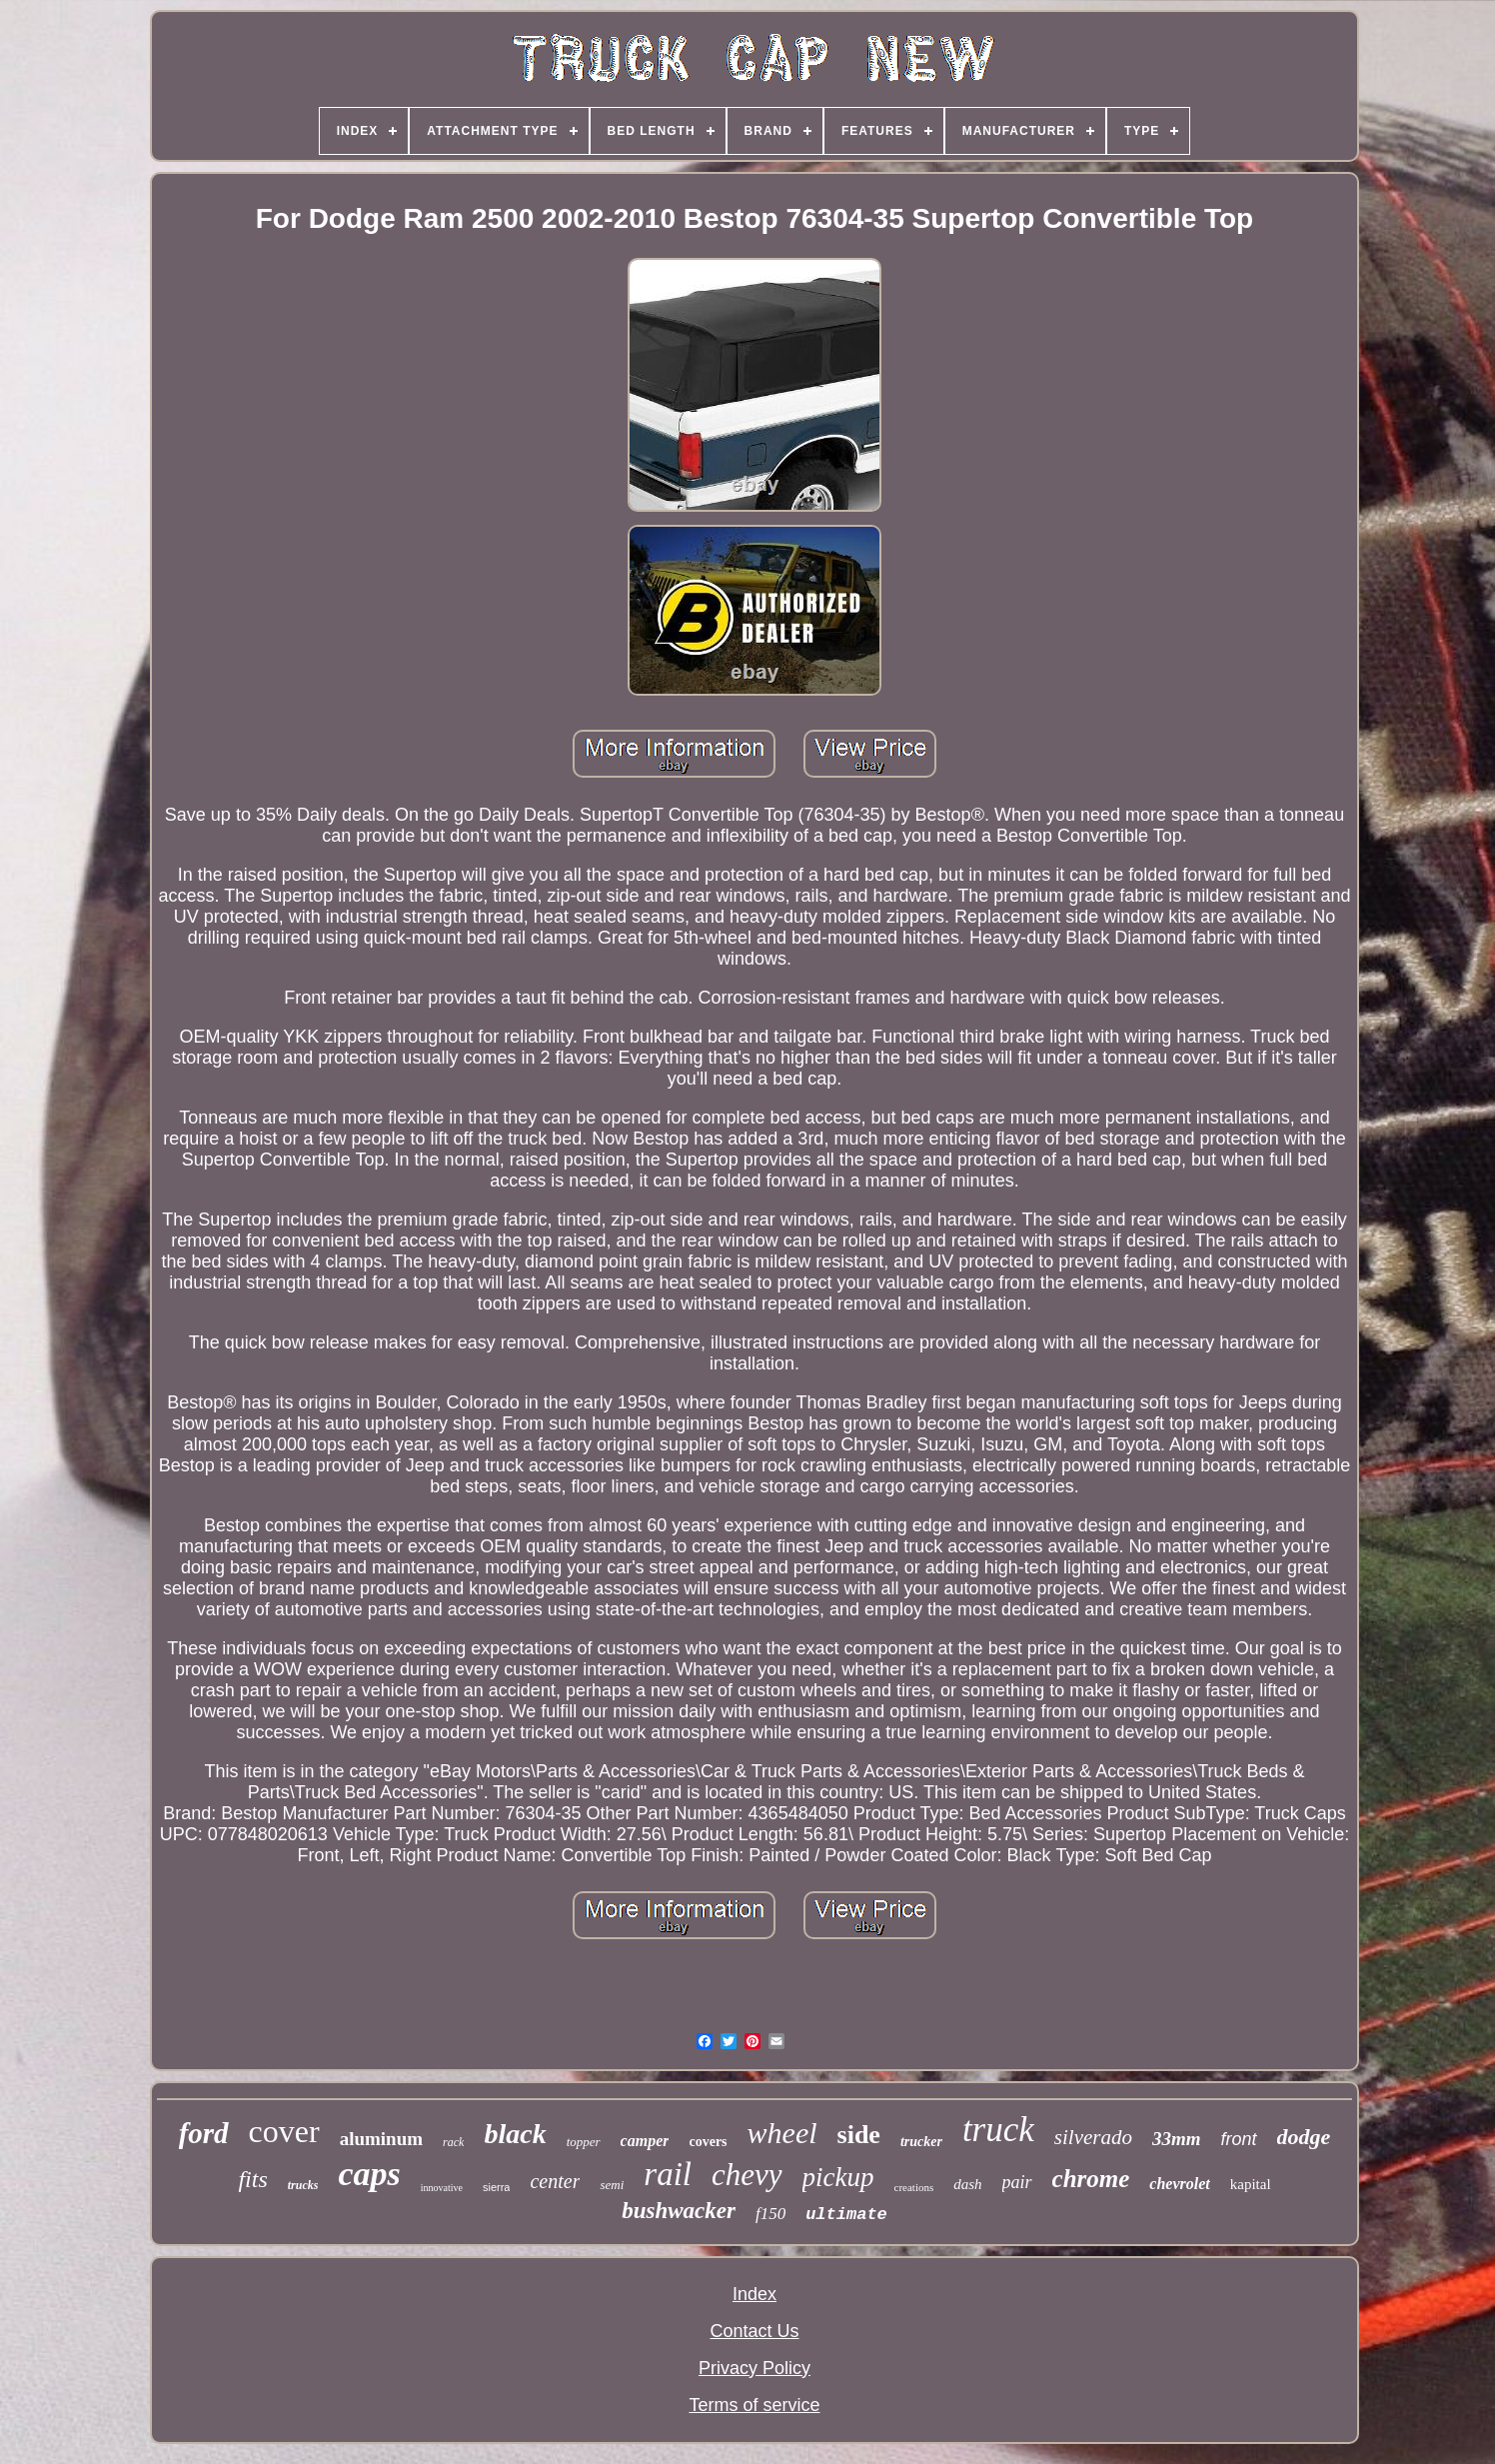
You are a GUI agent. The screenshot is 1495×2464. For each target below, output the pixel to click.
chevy (747, 2174)
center (555, 2181)
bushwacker (679, 2210)
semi (612, 2184)
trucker (921, 2141)
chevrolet (1179, 2183)
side (858, 2134)
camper (645, 2140)
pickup (838, 2177)
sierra (497, 2187)
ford (204, 2133)
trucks (303, 2185)
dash (967, 2184)
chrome (1091, 2178)
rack (453, 2142)
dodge (1304, 2136)
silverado (1093, 2137)
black (515, 2133)
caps (369, 2173)
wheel (782, 2132)
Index (754, 2294)
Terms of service (754, 2405)
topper (584, 2141)
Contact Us (754, 2331)
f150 (770, 2213)
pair (1017, 2182)
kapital (1250, 2184)
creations (914, 2187)
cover (284, 2131)
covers (708, 2141)
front (1239, 2139)
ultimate (846, 2214)
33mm (1176, 2138)
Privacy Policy (754, 2368)
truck (998, 2129)
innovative (442, 2187)
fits (252, 2179)
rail (668, 2174)
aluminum (381, 2138)
